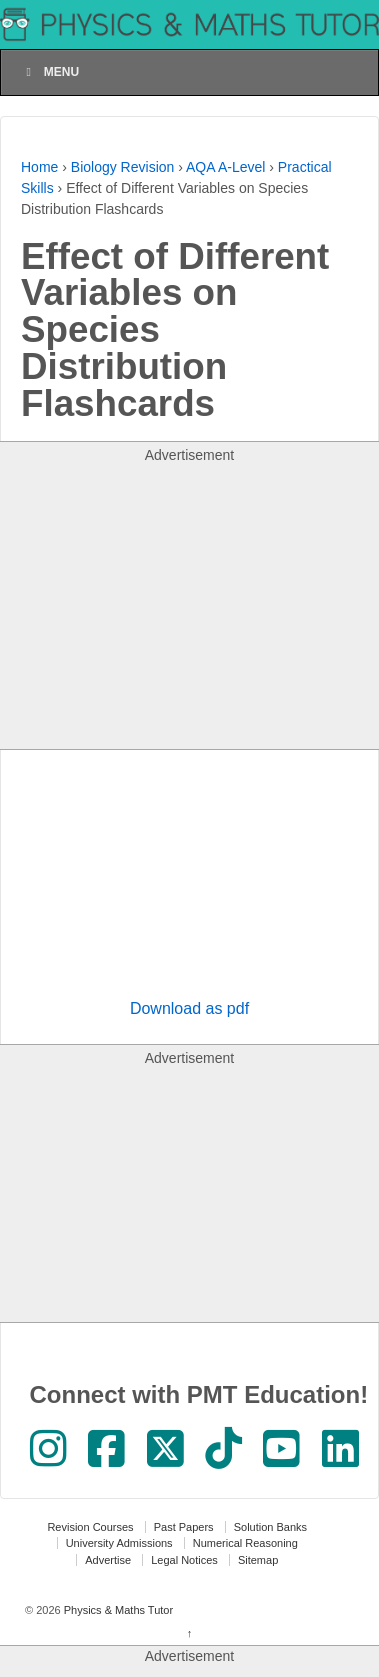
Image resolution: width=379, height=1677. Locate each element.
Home (39, 167)
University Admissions (119, 1543)
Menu (50, 72)
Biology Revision (123, 167)
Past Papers (184, 1527)
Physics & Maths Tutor (117, 1610)
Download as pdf (189, 1008)
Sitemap (258, 1560)
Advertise (108, 1560)
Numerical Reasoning (245, 1543)
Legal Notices (184, 1560)
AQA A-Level (225, 167)
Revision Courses (90, 1527)
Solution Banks (270, 1527)
